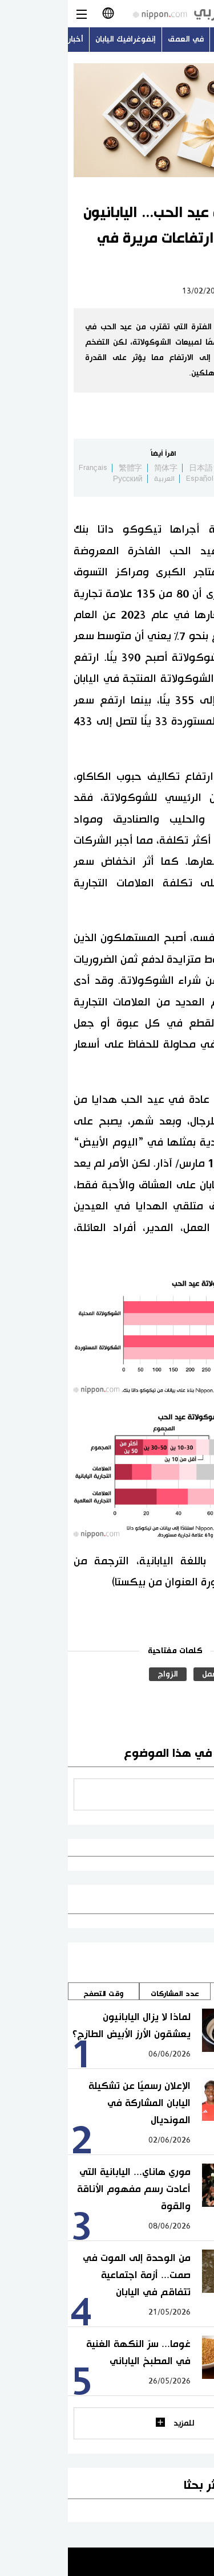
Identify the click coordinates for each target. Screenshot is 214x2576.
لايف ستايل (181, 291)
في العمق (118, 39)
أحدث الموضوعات (178, 39)
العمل (144, 1674)
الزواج (100, 1674)
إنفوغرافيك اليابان (57, 39)
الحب (186, 1674)
